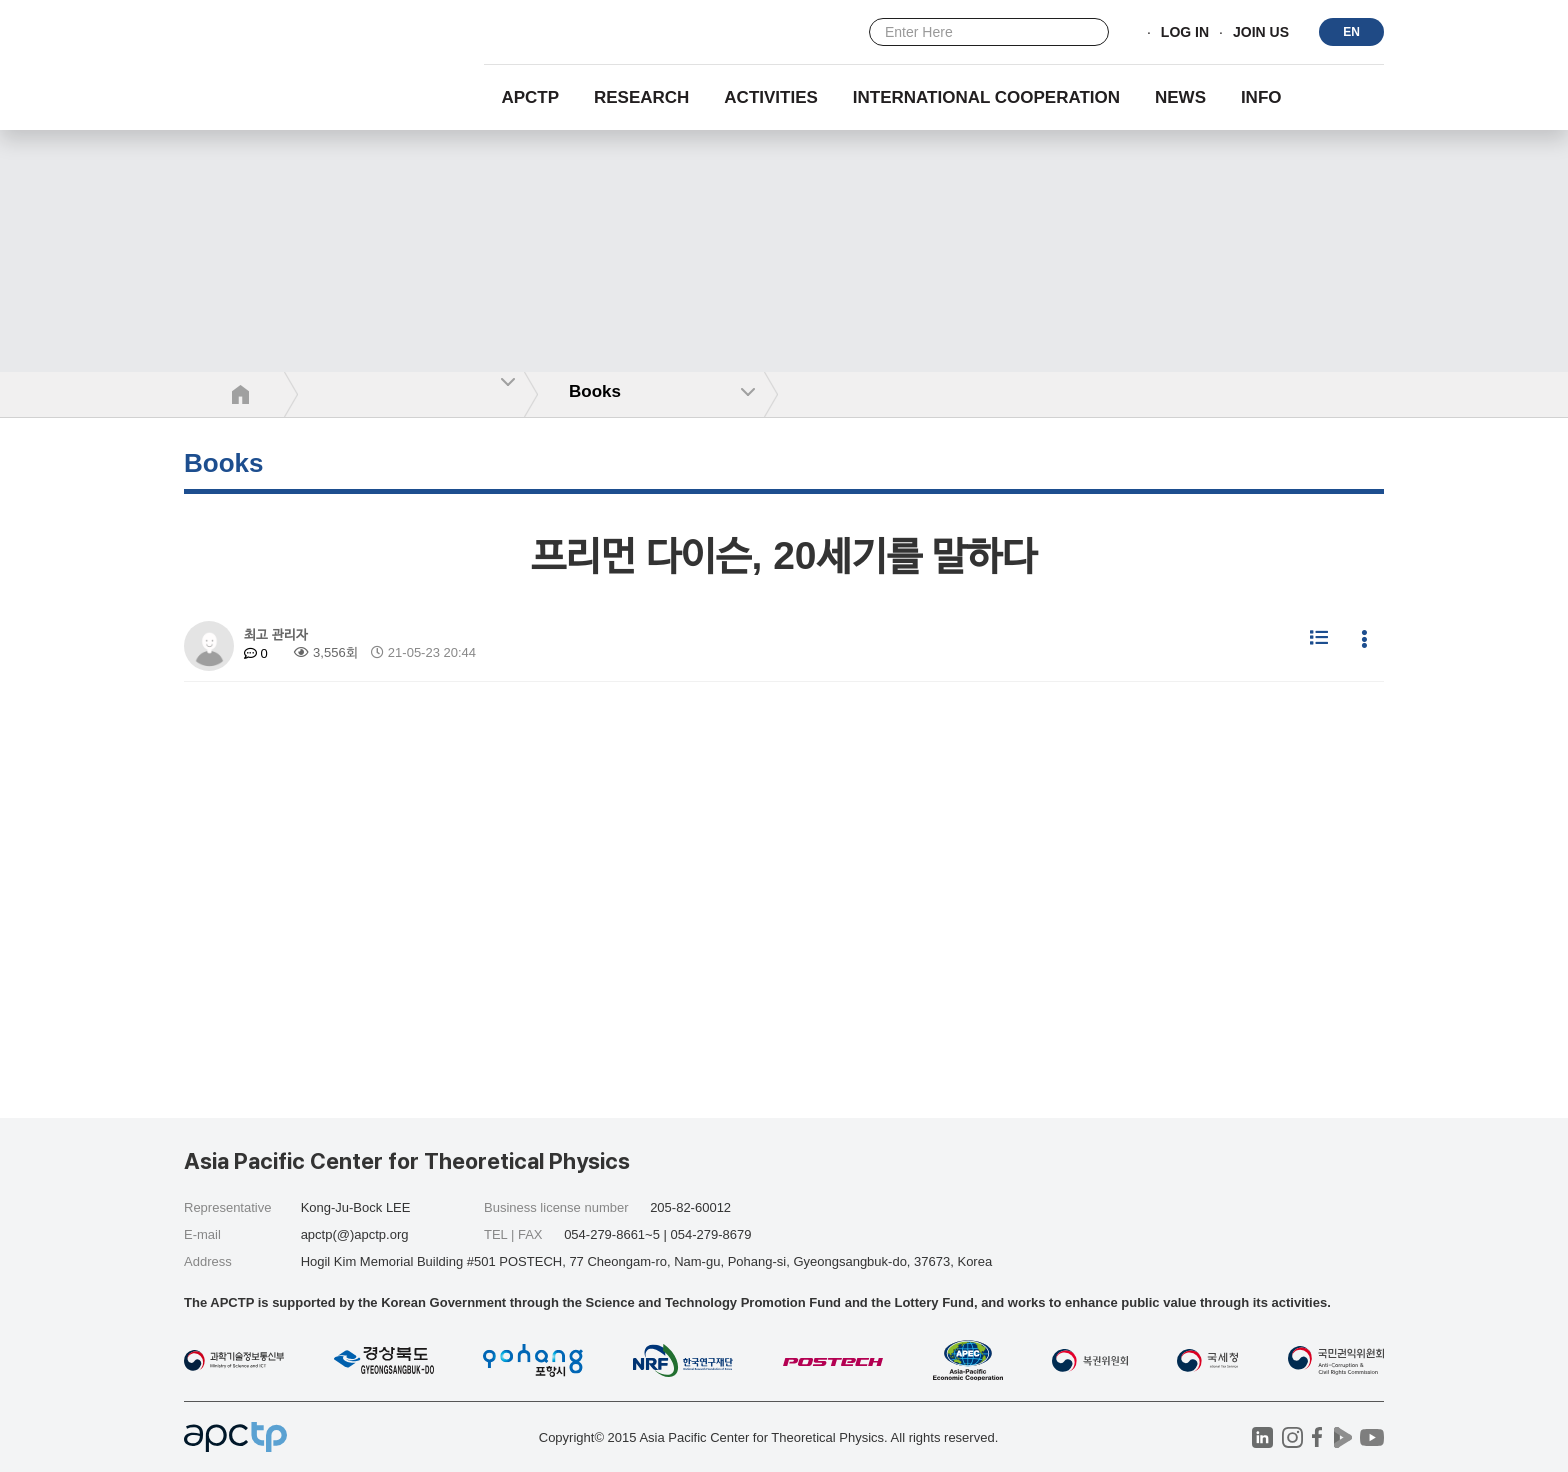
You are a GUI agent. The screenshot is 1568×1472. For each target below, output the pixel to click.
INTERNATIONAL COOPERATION (986, 97)
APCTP (530, 97)
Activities (771, 97)
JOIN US (1261, 33)
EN (1351, 32)
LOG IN (1185, 33)
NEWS (1180, 97)
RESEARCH (641, 97)
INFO (1261, 97)
